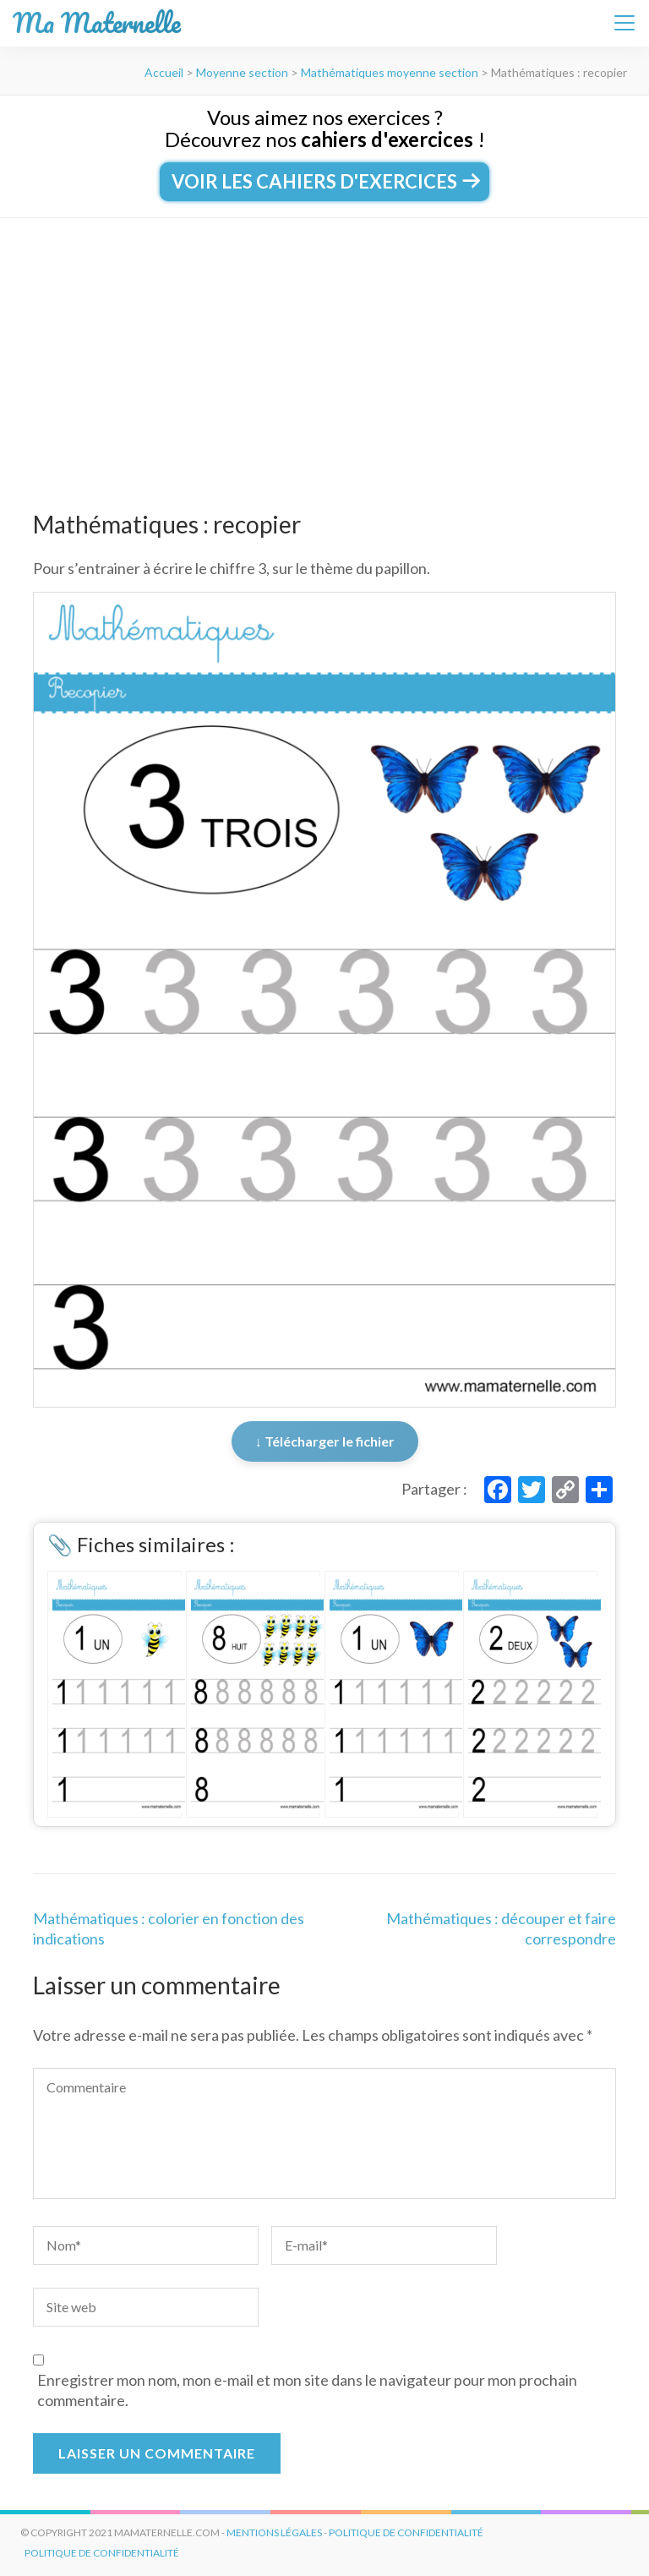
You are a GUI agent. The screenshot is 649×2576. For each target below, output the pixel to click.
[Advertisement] (324, 345)
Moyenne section (242, 72)
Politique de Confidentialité (102, 2552)
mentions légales (274, 2532)
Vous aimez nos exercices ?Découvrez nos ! (325, 128)
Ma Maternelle (97, 23)
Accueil (164, 72)
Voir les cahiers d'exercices (324, 181)
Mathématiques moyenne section (389, 72)
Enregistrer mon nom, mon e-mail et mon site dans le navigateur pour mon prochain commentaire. (307, 2390)
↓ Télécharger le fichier (325, 1441)
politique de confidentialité (406, 2532)
